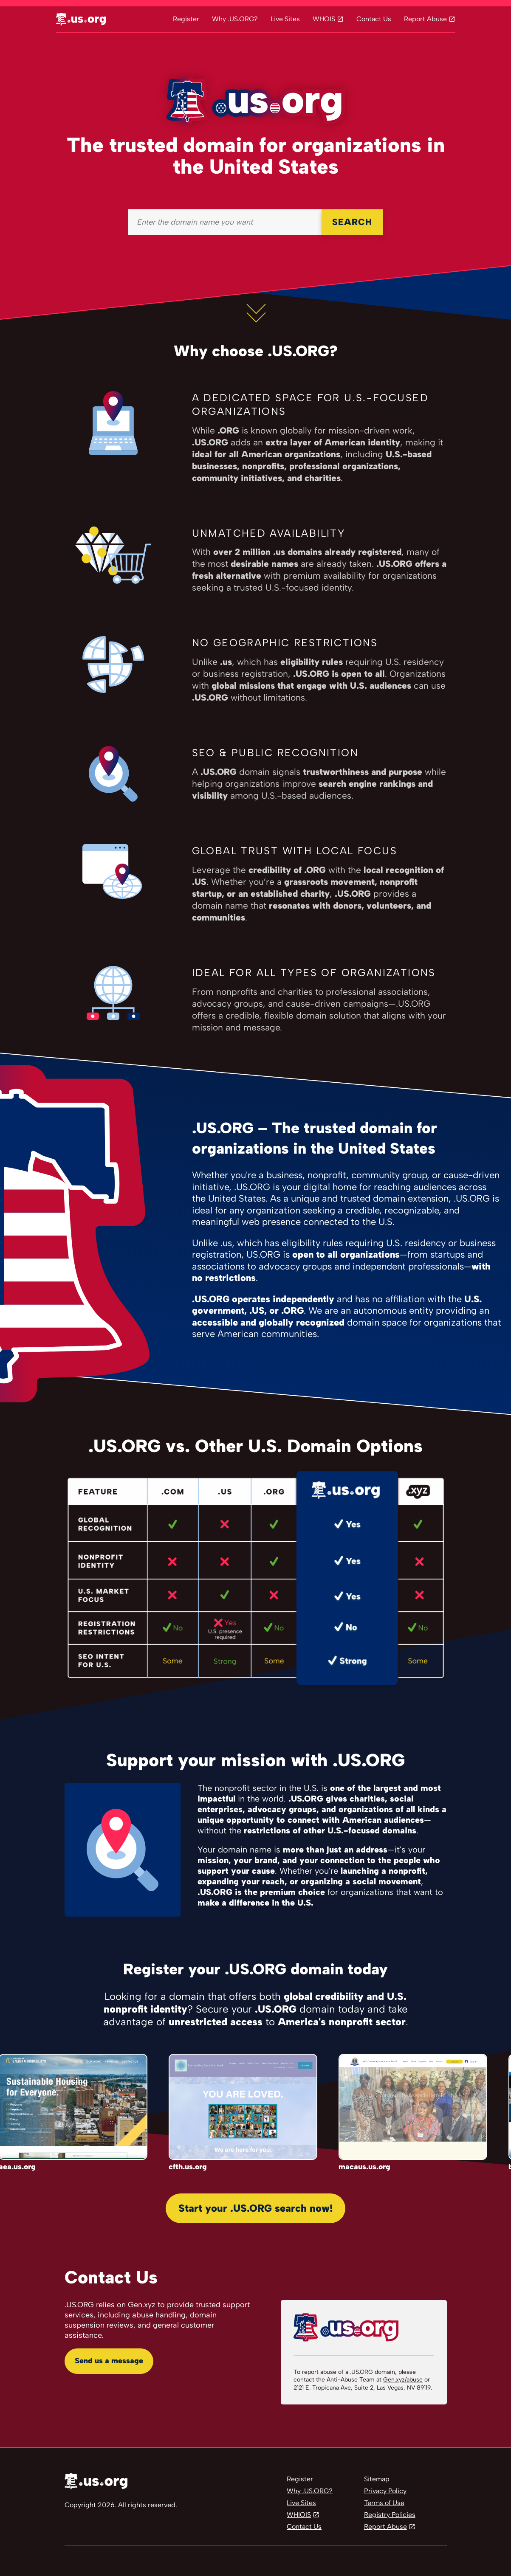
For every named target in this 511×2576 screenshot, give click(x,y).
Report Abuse (425, 19)
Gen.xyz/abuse (403, 2379)
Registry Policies (389, 2515)
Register (186, 19)
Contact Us (373, 19)
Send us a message (109, 2360)
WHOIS (324, 19)
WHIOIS (299, 2515)
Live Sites (285, 19)
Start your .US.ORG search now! (255, 2208)
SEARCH (352, 222)
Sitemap (377, 2479)
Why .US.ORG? (235, 19)
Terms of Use (384, 2503)
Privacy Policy (385, 2491)
